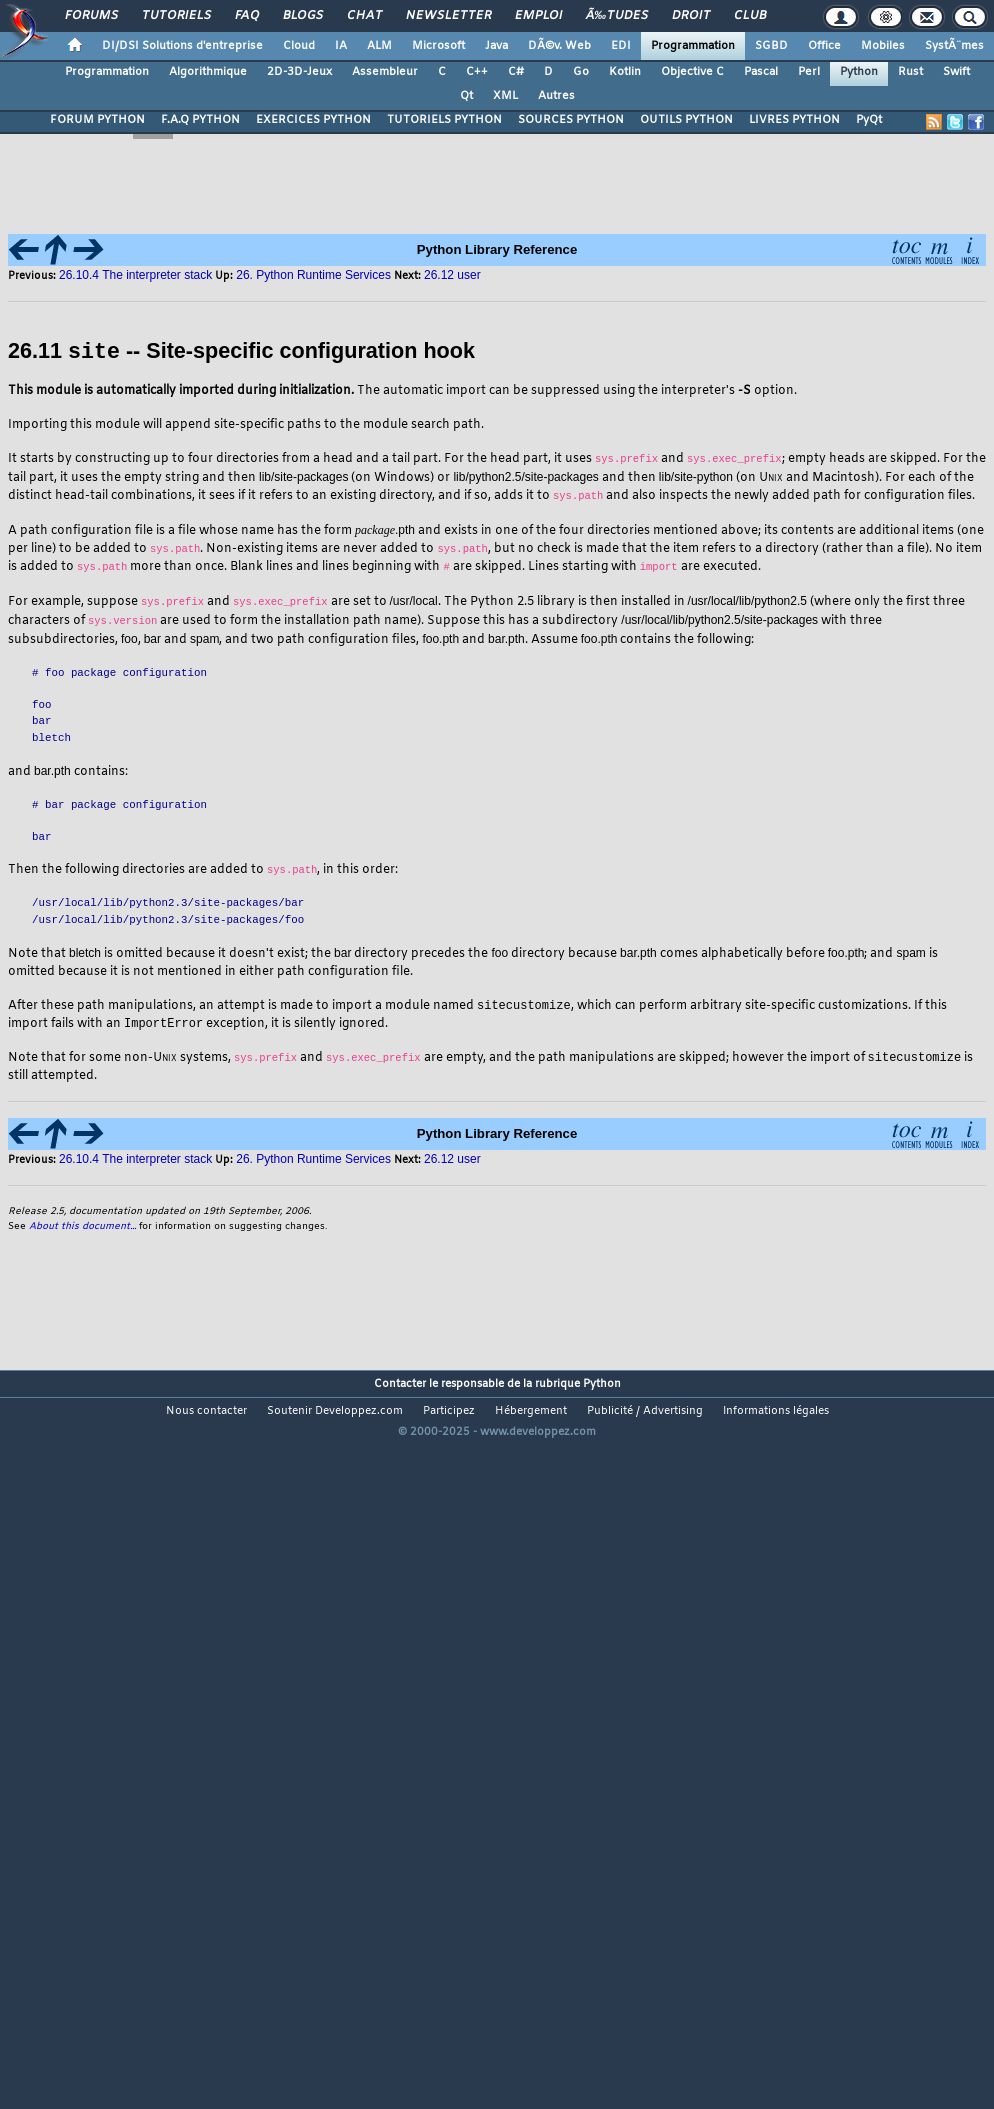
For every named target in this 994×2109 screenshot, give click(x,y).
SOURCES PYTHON (571, 120)
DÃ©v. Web (559, 46)
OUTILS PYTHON (686, 120)
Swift (956, 72)
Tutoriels (176, 16)
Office (824, 46)
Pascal (761, 72)
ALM (379, 46)
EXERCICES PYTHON (313, 120)
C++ (477, 72)
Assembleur (385, 72)
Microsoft (438, 46)
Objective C (692, 72)
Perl (809, 72)
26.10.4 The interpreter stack (135, 1161)
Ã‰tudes (617, 16)
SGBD (771, 46)
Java (496, 46)
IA (341, 46)
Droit (691, 16)
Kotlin (625, 72)
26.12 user (452, 1161)
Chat (364, 16)
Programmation (693, 46)
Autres (556, 96)
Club (750, 16)
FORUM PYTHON (97, 120)
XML (505, 96)
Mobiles (883, 46)
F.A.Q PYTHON (200, 120)
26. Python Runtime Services (313, 1161)
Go (581, 72)
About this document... (82, 1228)
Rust (910, 72)
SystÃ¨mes (954, 46)
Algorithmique (208, 72)
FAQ (247, 16)
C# (516, 72)
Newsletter (448, 16)
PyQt (869, 120)
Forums (91, 16)
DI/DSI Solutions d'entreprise (182, 46)
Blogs (303, 16)
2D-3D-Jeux (299, 72)
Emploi (538, 16)
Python (859, 72)
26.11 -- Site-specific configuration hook (241, 351)
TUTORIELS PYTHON (444, 120)
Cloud (299, 46)
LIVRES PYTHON (794, 120)
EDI (621, 46)
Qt (466, 96)
